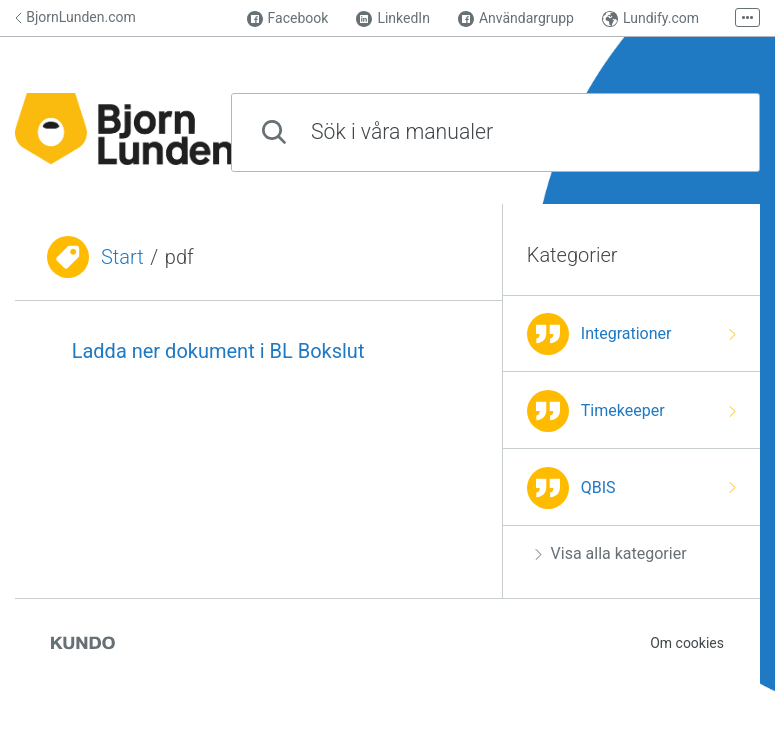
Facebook (288, 18)
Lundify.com (650, 18)
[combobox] (495, 132)
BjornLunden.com (75, 17)
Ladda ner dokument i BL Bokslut (218, 351)
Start (122, 257)
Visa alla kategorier (611, 553)
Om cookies (687, 643)
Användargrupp (516, 18)
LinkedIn (393, 18)
